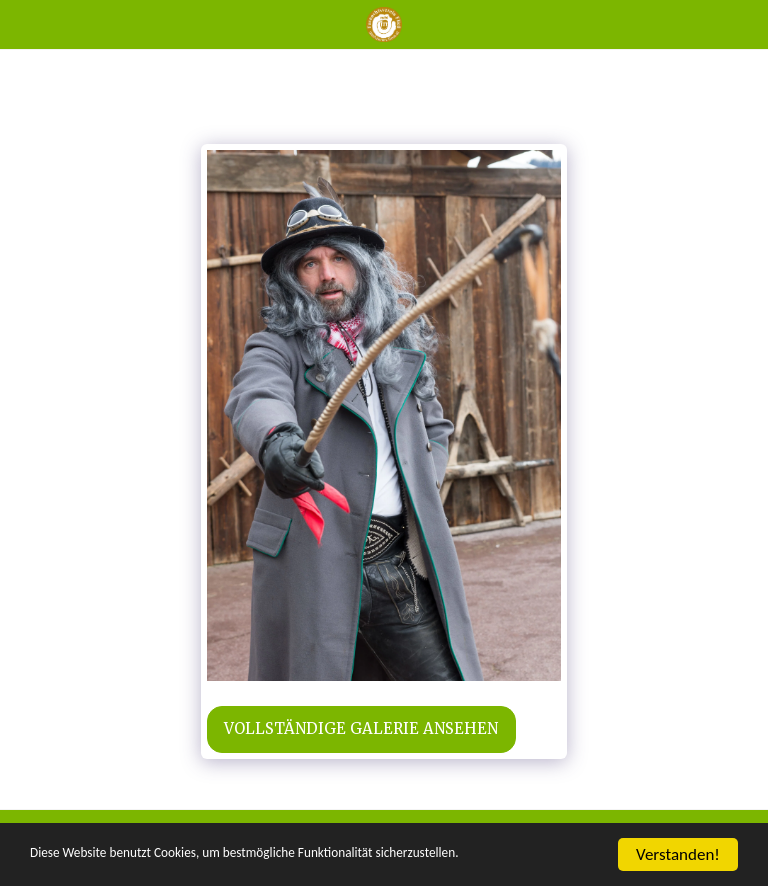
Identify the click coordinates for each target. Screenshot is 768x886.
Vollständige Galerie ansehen (361, 728)
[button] (22, 23)
